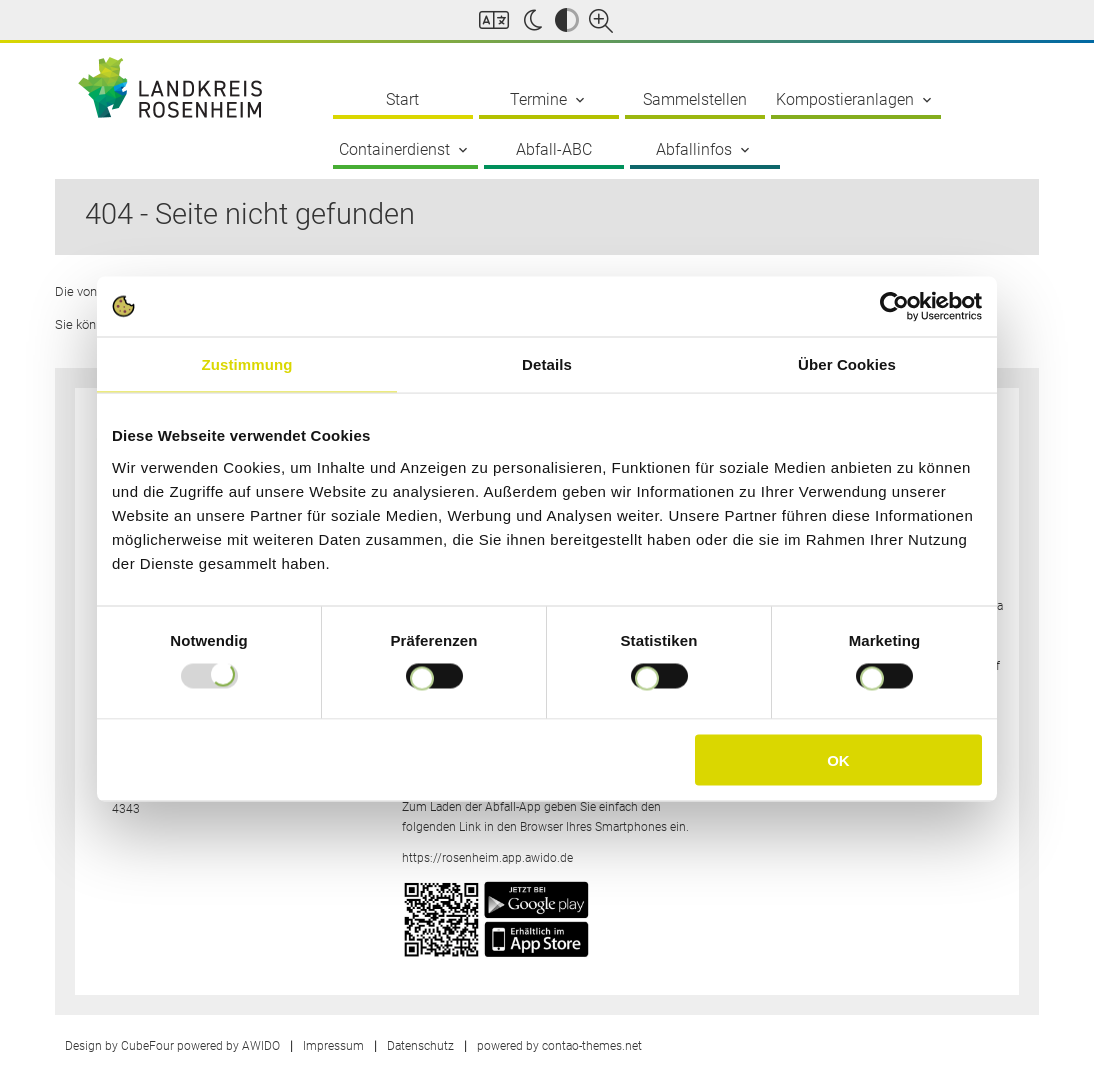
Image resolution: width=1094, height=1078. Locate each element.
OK (838, 759)
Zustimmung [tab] (247, 364)
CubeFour (147, 1046)
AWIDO (261, 1046)
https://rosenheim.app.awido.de (487, 858)
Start (402, 99)
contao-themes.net (592, 1046)
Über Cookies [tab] (847, 364)
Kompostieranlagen (855, 100)
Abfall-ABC (554, 149)
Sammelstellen (695, 99)
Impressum (333, 1046)
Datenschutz (420, 1046)
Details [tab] (547, 364)
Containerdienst (405, 150)
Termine (549, 100)
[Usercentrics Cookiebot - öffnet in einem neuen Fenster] (894, 307)
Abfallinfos (704, 150)
